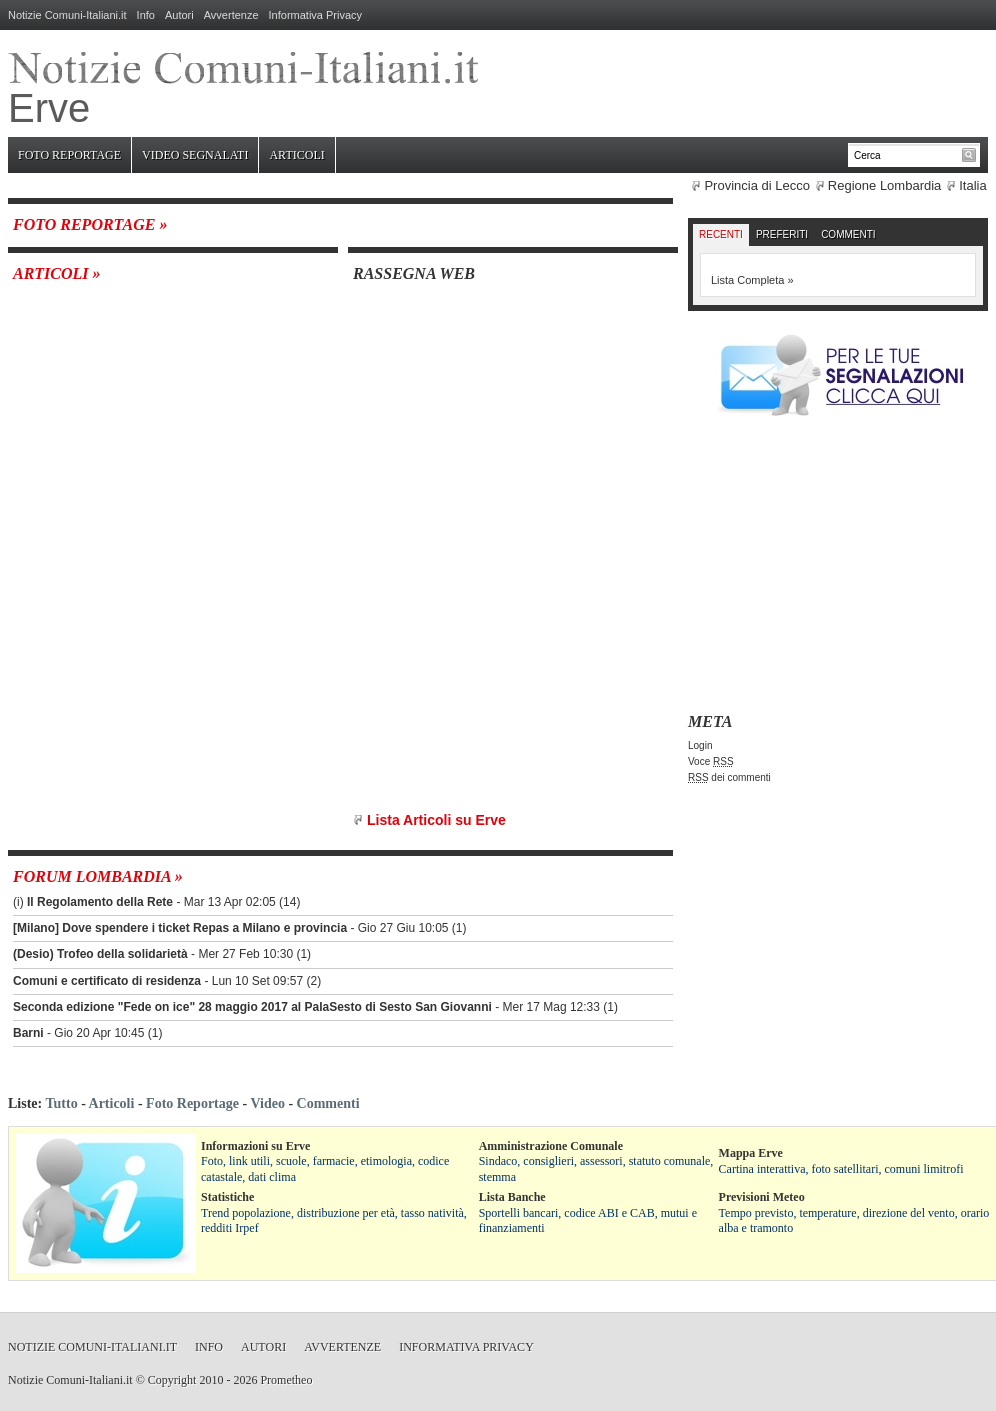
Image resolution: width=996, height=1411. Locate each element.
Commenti (848, 234)
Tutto (61, 1103)
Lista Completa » (752, 280)
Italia (972, 185)
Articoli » (57, 273)
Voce (711, 761)
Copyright (172, 1380)
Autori (179, 15)
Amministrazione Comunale (551, 1146)
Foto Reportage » (90, 224)
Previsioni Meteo (762, 1197)
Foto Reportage (69, 155)
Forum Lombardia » (98, 876)
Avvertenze (231, 15)
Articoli (296, 155)
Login (700, 745)
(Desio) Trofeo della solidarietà (100, 954)
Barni (28, 1033)
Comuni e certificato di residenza (107, 981)
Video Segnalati (195, 155)
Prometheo (286, 1380)
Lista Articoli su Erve (436, 820)
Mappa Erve (751, 1153)
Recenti (721, 234)
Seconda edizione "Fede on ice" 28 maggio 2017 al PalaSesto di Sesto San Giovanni (252, 1007)
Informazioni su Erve (255, 1146)
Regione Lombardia (884, 185)
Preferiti (782, 234)
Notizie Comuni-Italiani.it (67, 15)
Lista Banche (512, 1197)
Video (267, 1103)
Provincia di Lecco (757, 185)
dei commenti (729, 777)
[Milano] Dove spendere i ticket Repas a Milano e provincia (180, 928)
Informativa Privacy (316, 15)
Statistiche (227, 1197)
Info (146, 15)
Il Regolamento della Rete (100, 902)
